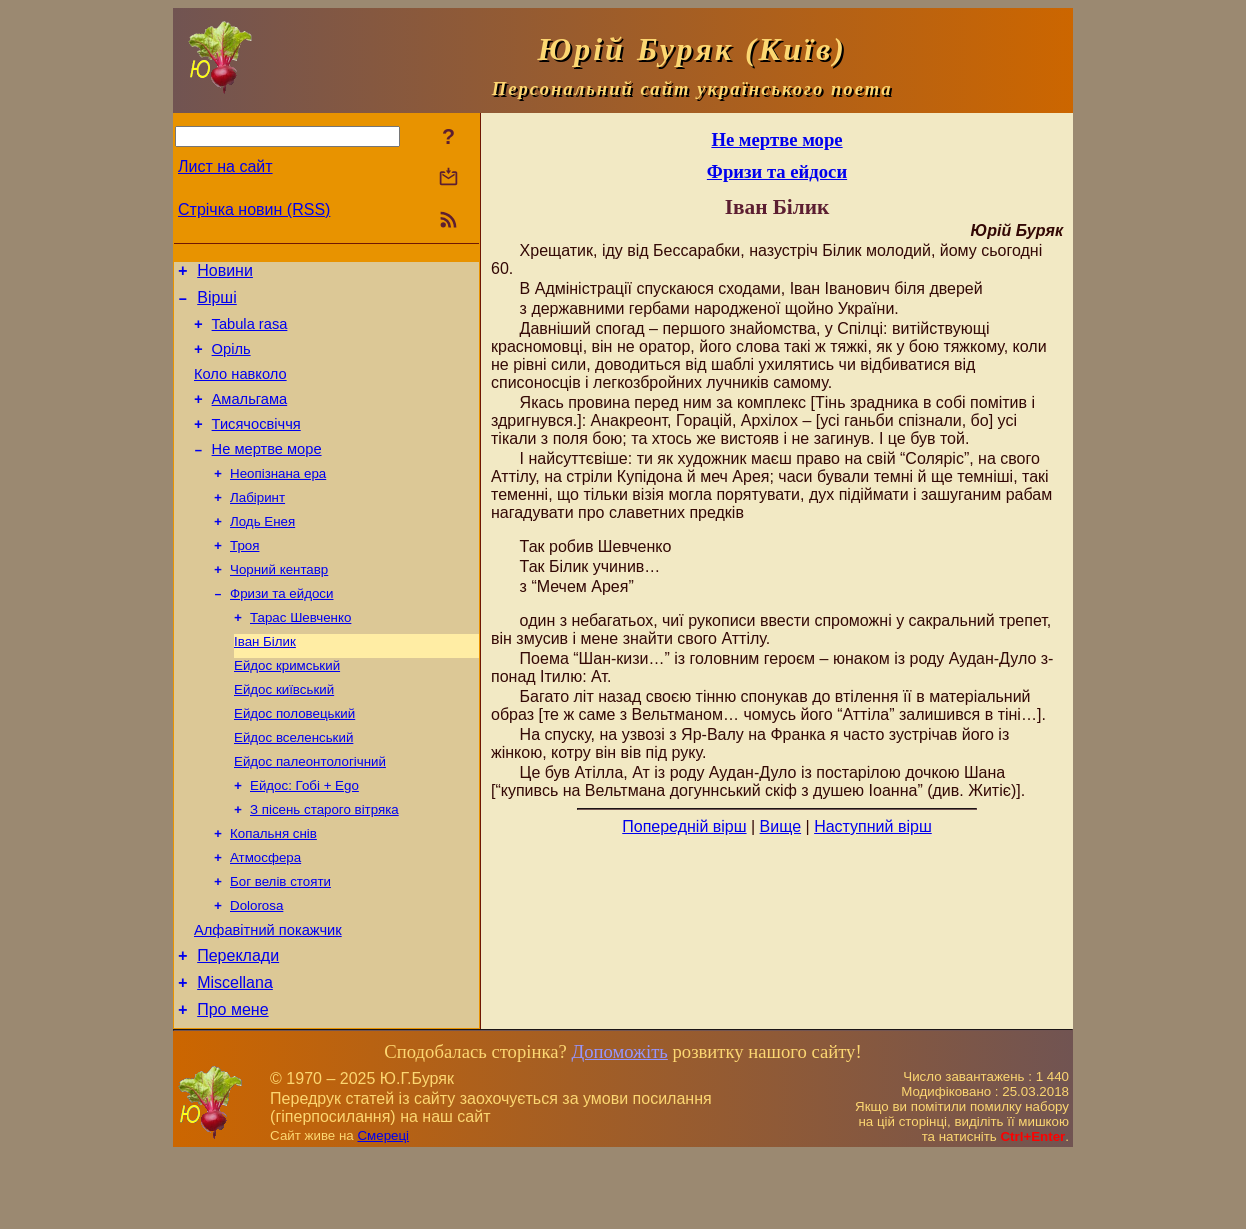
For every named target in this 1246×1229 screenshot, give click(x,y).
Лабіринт (257, 525)
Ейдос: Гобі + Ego (304, 837)
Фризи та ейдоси (281, 629)
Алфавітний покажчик (268, 995)
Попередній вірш (684, 826)
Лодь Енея (262, 551)
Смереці (383, 1209)
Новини (225, 273)
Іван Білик (265, 681)
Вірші (217, 303)
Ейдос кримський (287, 707)
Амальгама (250, 417)
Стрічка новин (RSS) (254, 209)
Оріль (231, 361)
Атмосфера (265, 915)
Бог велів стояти (280, 941)
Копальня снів (273, 889)
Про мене (232, 1083)
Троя (244, 577)
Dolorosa (256, 967)
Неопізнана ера (278, 499)
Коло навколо (240, 389)
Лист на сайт (225, 166)
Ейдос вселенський (293, 785)
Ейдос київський (284, 733)
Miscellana (235, 1053)
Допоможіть (619, 1125)
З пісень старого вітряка (324, 863)
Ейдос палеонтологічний (310, 811)
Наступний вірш (873, 826)
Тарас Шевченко (300, 655)
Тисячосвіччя (256, 445)
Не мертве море (267, 473)
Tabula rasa (250, 333)
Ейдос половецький (294, 759)
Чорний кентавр (279, 603)
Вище (781, 826)
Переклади (238, 1023)
